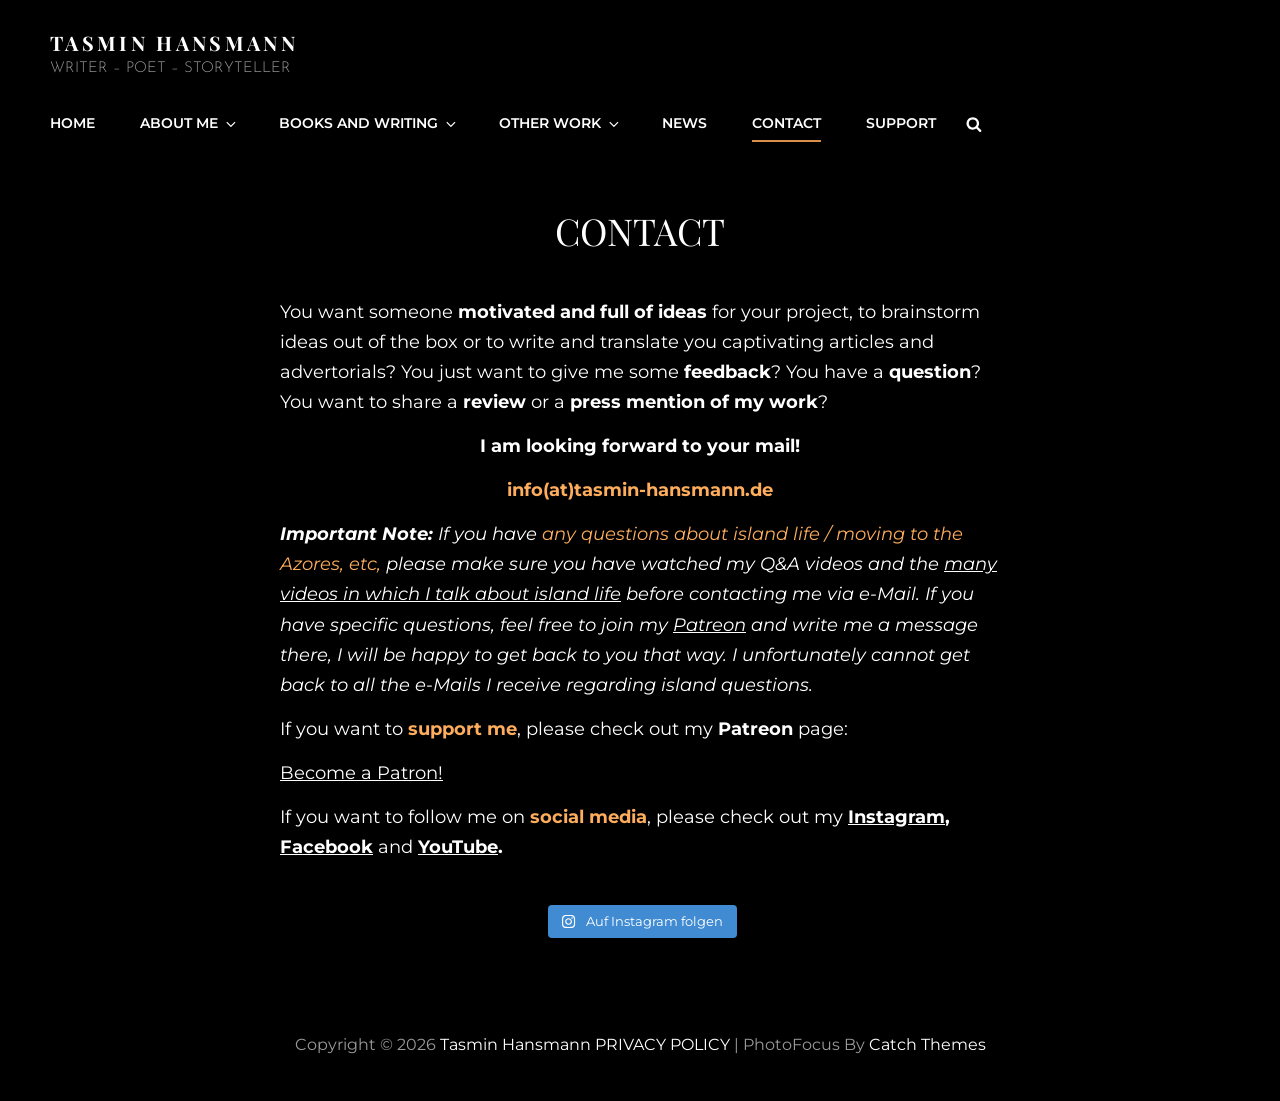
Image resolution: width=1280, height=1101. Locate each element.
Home (72, 123)
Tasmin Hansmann (174, 42)
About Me (189, 123)
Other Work (560, 123)
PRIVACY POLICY (662, 1044)
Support (901, 123)
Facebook (326, 847)
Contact (786, 123)
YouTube (458, 847)
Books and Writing (369, 123)
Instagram (896, 817)
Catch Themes (927, 1044)
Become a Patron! (361, 773)
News (684, 123)
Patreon (709, 625)
